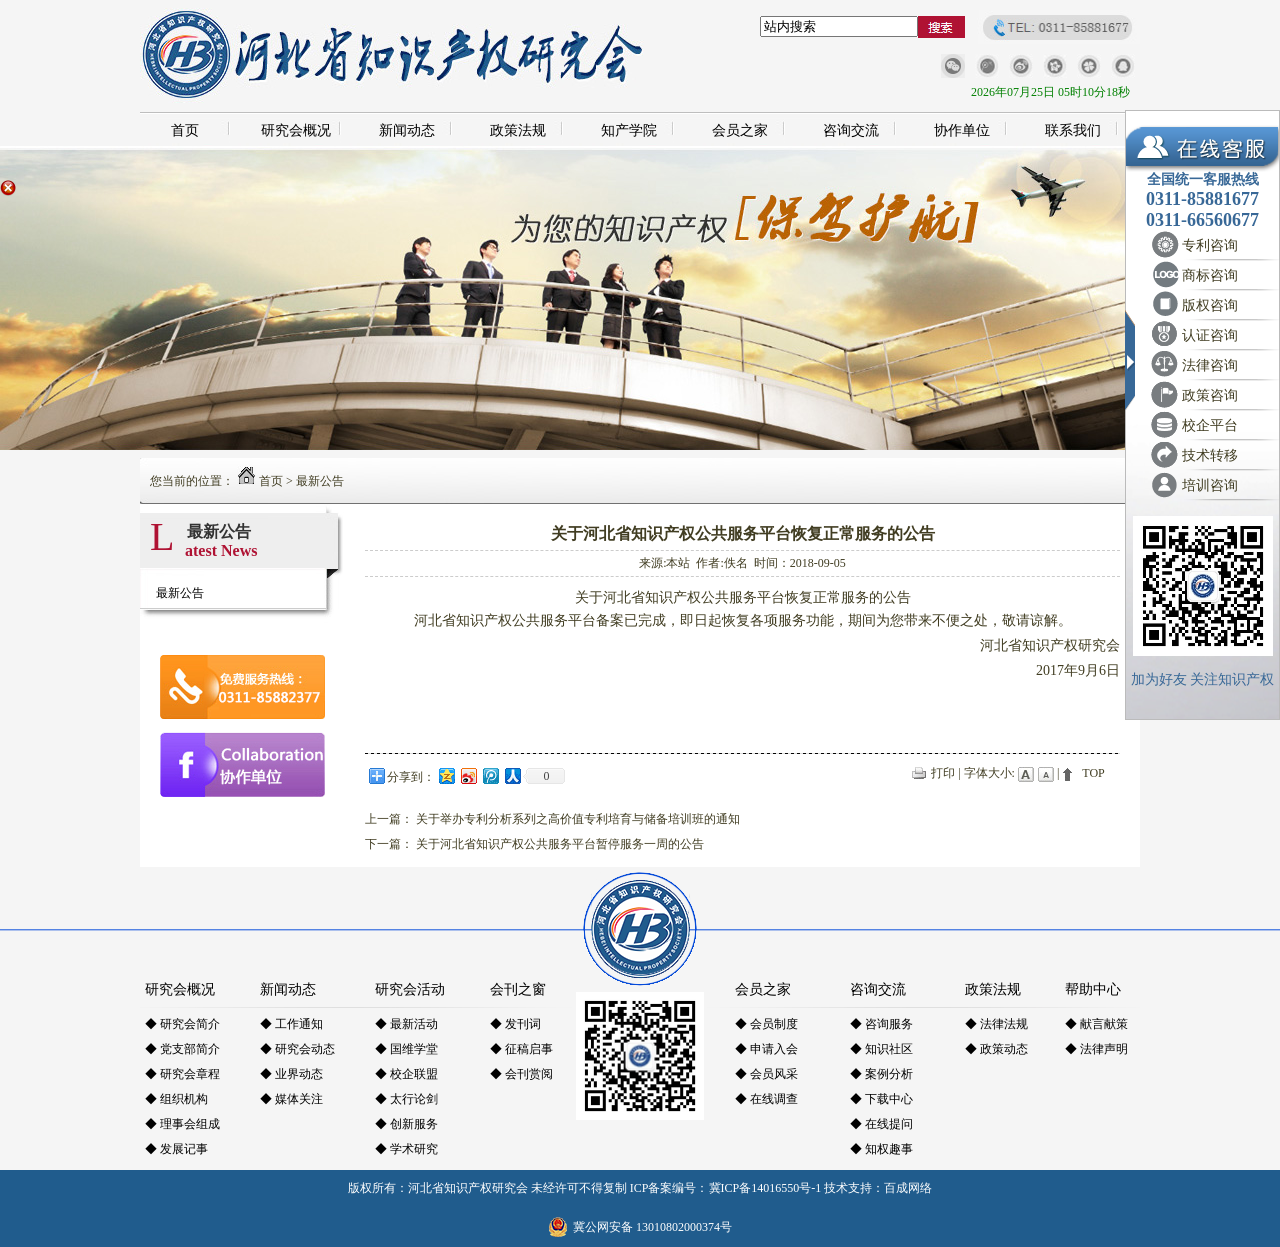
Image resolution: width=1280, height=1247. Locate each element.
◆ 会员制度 (766, 1024)
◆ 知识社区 (881, 1049)
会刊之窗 (518, 989)
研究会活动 (410, 989)
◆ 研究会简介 (182, 1024)
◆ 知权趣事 (881, 1149)
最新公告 (320, 481)
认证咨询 (1210, 335)
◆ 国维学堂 (406, 1049)
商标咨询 (1210, 275)
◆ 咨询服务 (881, 1024)
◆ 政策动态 (996, 1049)
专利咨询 (1210, 245)
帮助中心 (1093, 989)
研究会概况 (296, 130)
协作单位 (962, 130)
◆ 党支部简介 (182, 1049)
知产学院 (629, 130)
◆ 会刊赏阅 (521, 1074)
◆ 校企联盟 (406, 1074)
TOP (1093, 773)
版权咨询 (1210, 305)
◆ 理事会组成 (182, 1124)
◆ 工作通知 (291, 1024)
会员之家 (740, 130)
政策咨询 (1210, 395)
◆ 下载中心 (881, 1099)
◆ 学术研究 (406, 1149)
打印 (943, 773)
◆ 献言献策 (1096, 1024)
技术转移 (1210, 455)
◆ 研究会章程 (182, 1074)
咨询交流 (851, 130)
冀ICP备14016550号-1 (765, 1188)
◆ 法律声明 (1096, 1049)
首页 (185, 130)
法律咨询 (1210, 365)
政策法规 (518, 130)
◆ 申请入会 (766, 1049)
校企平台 (1210, 425)
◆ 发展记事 (176, 1149)
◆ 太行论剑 (406, 1099)
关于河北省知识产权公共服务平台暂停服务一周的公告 (560, 844)
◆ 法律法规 (996, 1024)
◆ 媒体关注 (291, 1099)
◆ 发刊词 (515, 1024)
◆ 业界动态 (291, 1074)
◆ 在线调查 (766, 1099)
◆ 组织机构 (176, 1099)
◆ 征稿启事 (521, 1049)
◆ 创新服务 (406, 1124)
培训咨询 (1210, 485)
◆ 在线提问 (881, 1124)
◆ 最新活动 (406, 1024)
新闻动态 (407, 130)
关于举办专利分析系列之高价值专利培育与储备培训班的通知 (578, 819)
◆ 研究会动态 (297, 1049)
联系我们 (1073, 130)
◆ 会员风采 (766, 1074)
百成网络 (908, 1188)
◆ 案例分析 (881, 1074)
